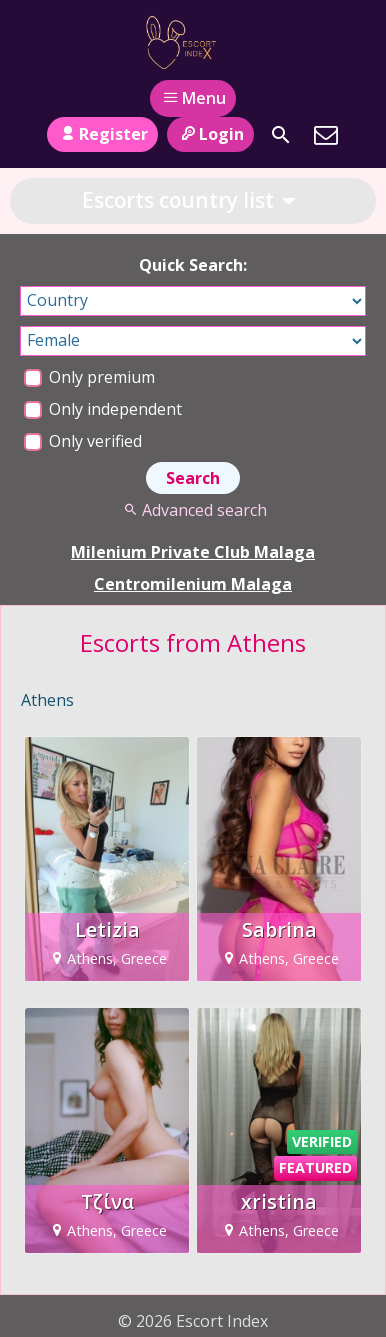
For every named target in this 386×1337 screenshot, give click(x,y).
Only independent (103, 409)
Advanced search (192, 510)
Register (102, 134)
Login (210, 134)
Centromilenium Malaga (193, 584)
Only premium (89, 377)
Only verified (83, 441)
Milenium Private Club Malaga (193, 552)
